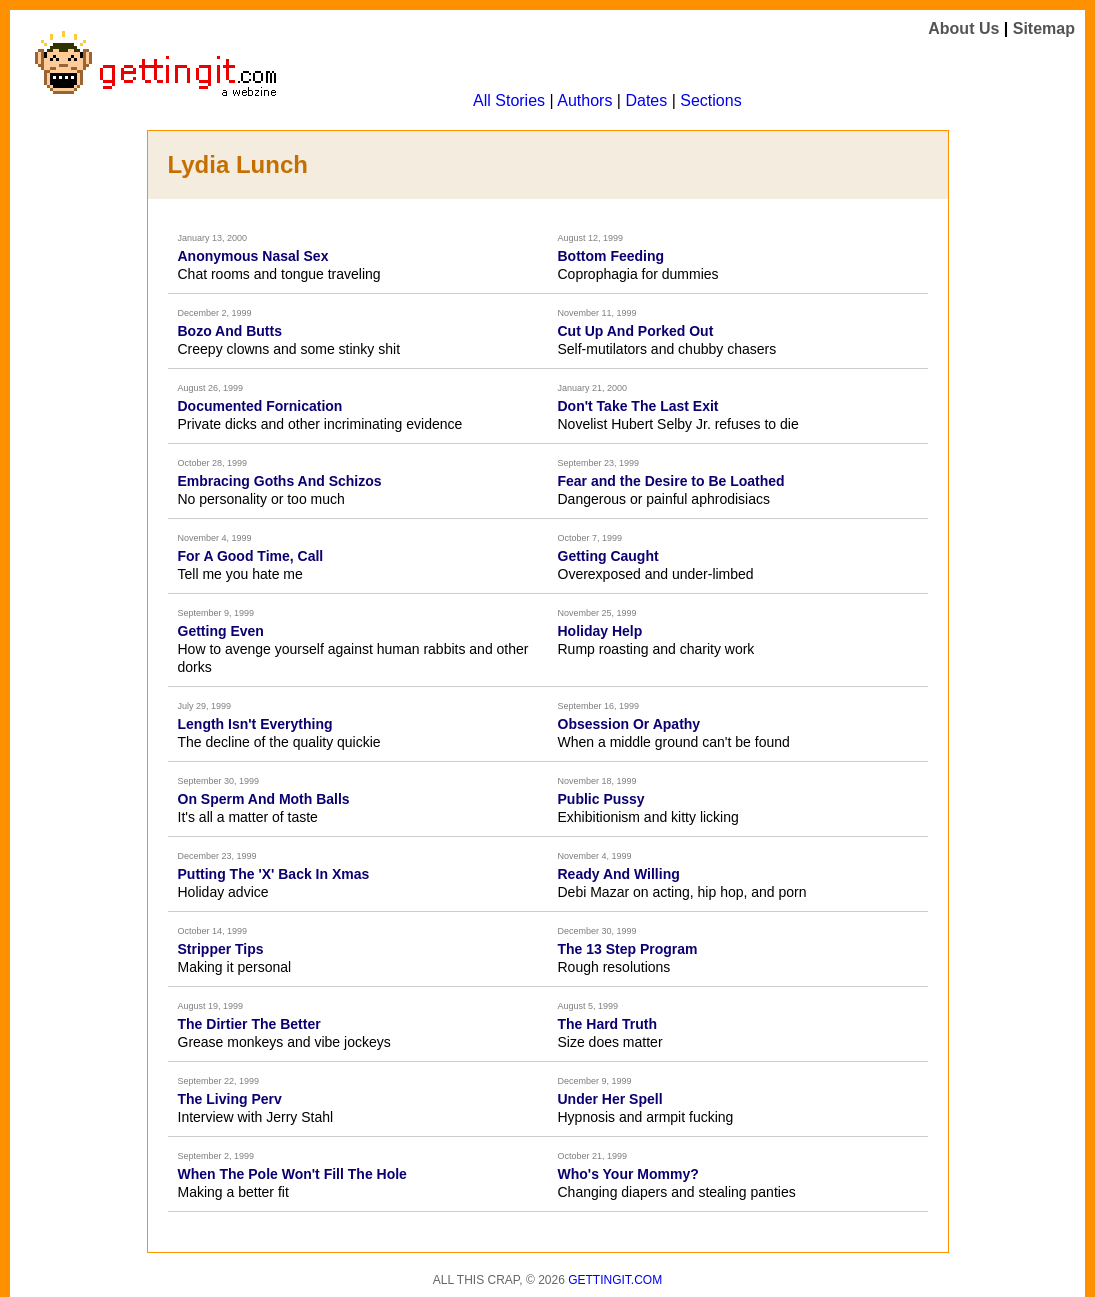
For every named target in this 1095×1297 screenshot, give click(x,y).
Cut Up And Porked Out (636, 331)
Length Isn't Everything (255, 724)
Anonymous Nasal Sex (253, 256)
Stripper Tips (221, 949)
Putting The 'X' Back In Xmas (274, 874)
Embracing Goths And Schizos (280, 481)
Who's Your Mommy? (628, 1174)
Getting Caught (608, 556)
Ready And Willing (619, 874)
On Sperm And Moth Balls (264, 799)
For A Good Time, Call (251, 556)
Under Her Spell (610, 1099)
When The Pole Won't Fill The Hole (292, 1174)
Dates (646, 100)
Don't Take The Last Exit (638, 406)
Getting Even (221, 631)
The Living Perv (230, 1099)
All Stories (509, 100)
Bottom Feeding (611, 256)
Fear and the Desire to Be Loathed (671, 481)
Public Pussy (601, 799)
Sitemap (1044, 28)
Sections (710, 100)
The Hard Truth (608, 1024)
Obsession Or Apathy (629, 724)
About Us (963, 28)
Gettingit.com (615, 1280)
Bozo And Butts (230, 331)
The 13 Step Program (628, 949)
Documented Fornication (260, 406)
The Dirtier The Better (249, 1024)
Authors (584, 100)
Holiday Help (600, 631)
